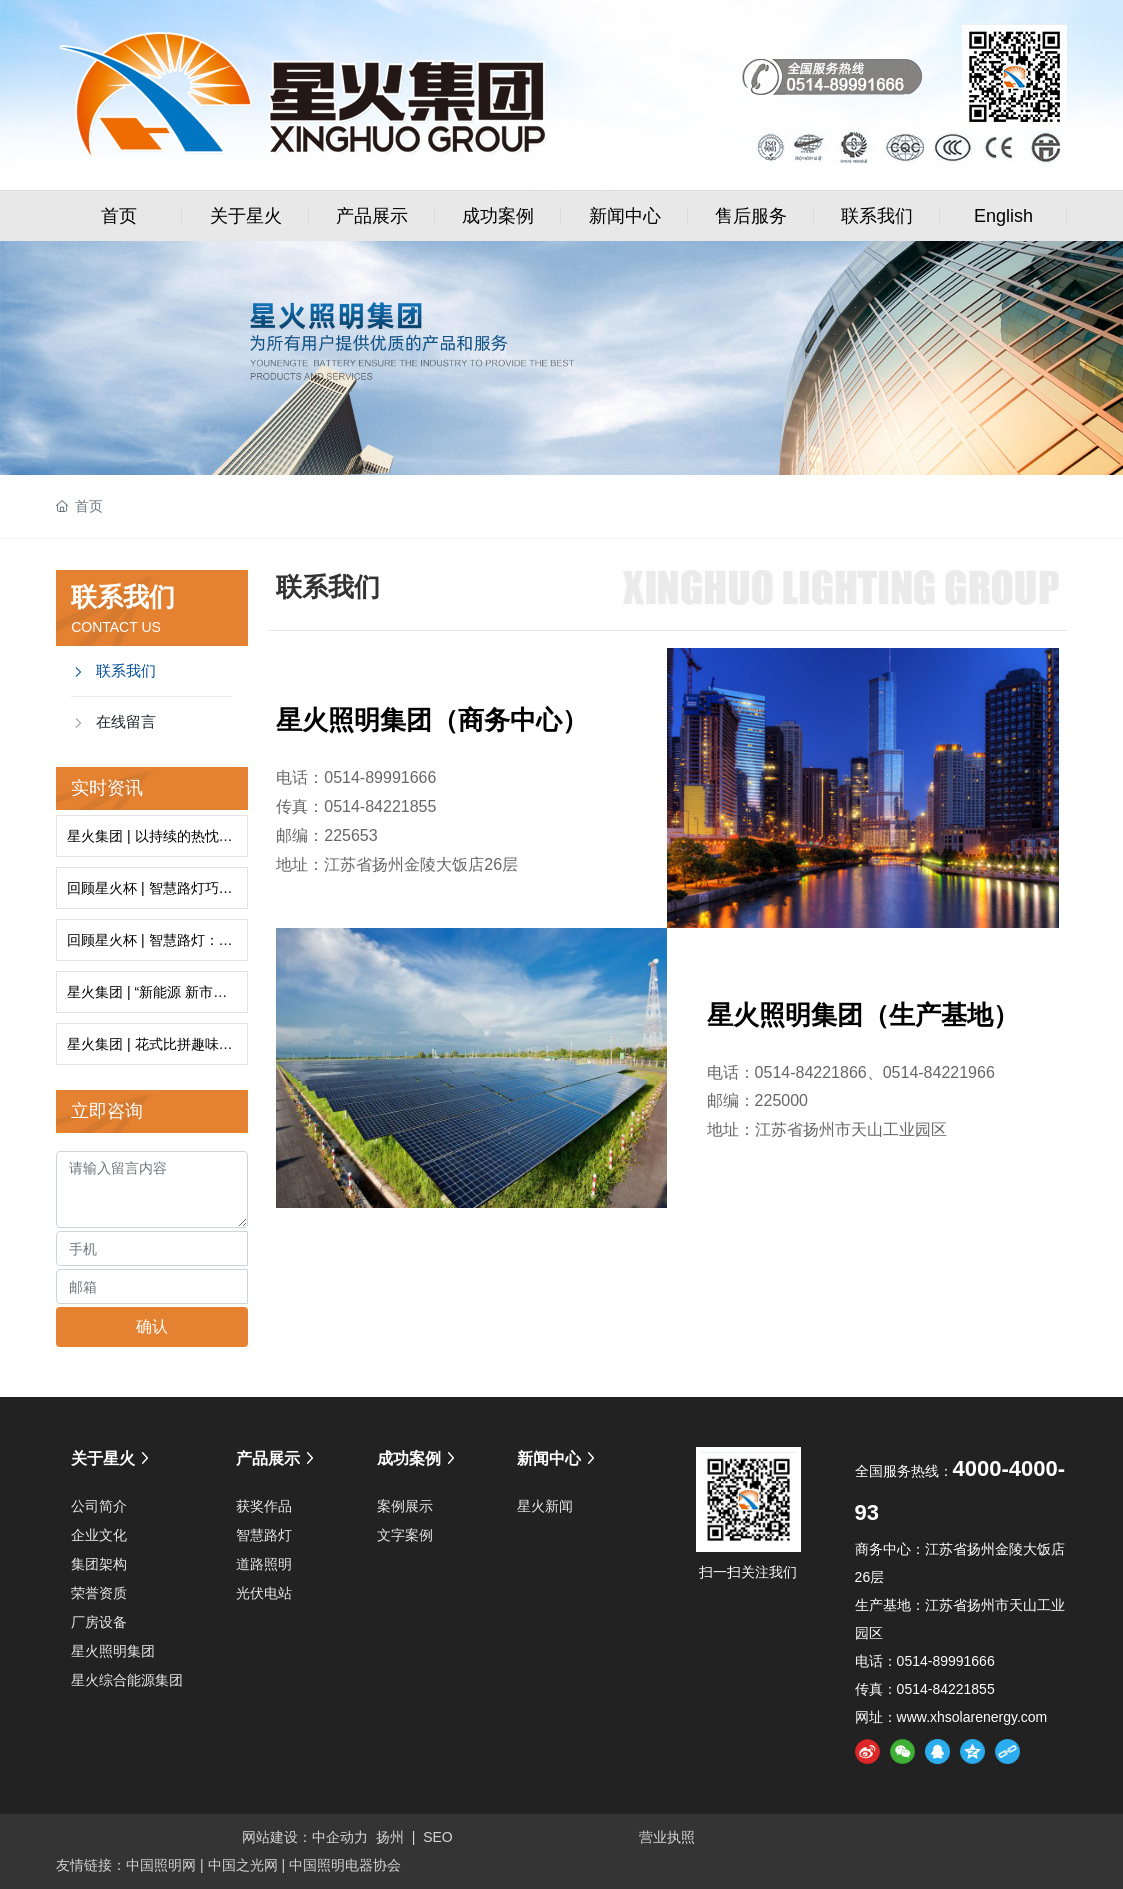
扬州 (390, 1837)
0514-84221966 (939, 1072)
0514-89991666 (380, 777)
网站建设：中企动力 (305, 1837)
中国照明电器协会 (345, 1865)
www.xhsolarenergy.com (972, 1717)
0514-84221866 (811, 1072)
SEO (438, 1837)
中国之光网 (243, 1865)
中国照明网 (161, 1865)
